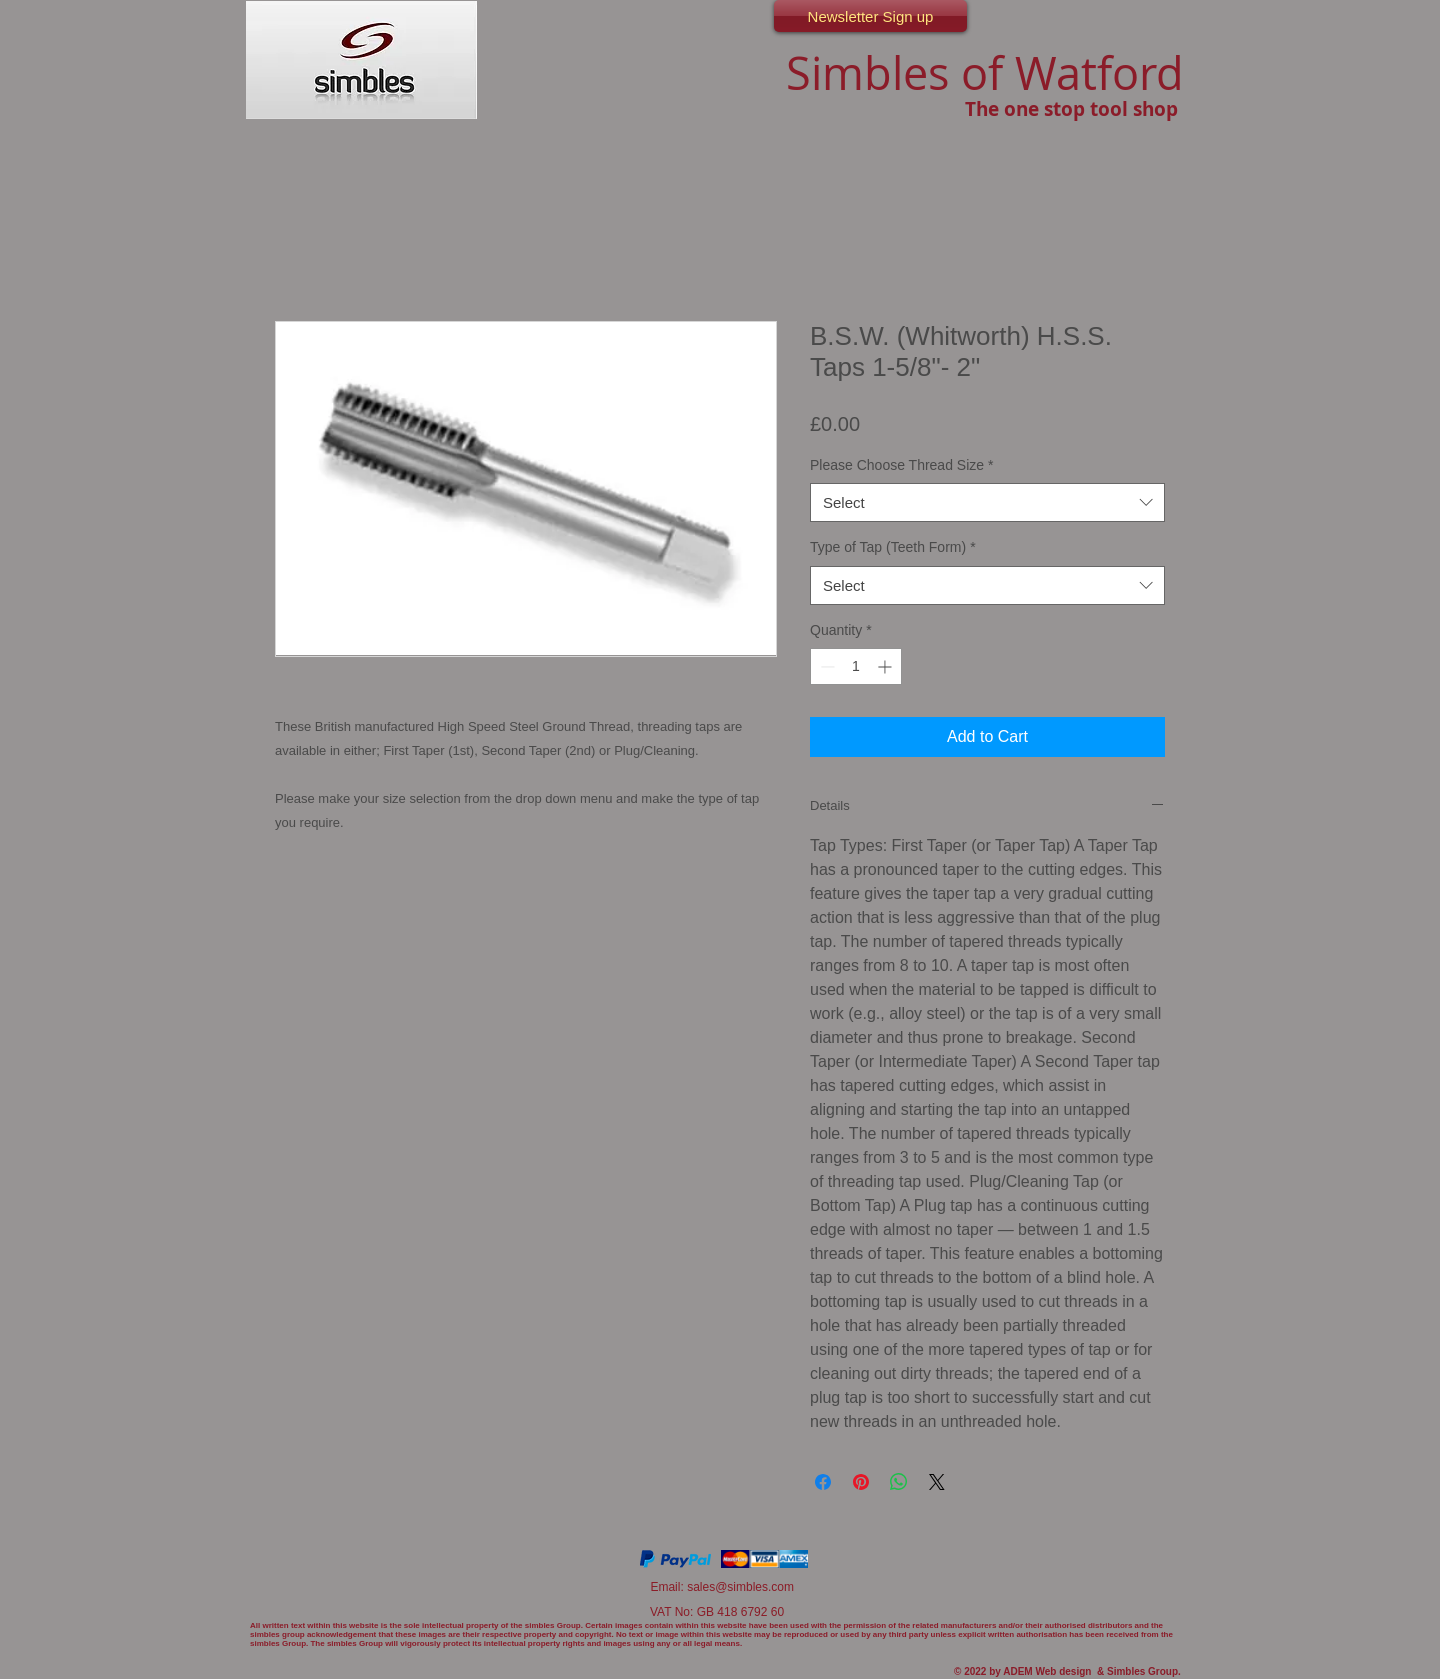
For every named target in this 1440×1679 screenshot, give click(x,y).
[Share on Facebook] (823, 1482)
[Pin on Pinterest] (861, 1482)
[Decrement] (825, 666)
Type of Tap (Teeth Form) (893, 547)
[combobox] (987, 502)
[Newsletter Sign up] (870, 16)
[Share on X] (937, 1482)
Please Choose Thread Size (902, 465)
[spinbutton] (856, 666)
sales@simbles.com (740, 1587)
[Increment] (886, 666)
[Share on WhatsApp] (899, 1482)
